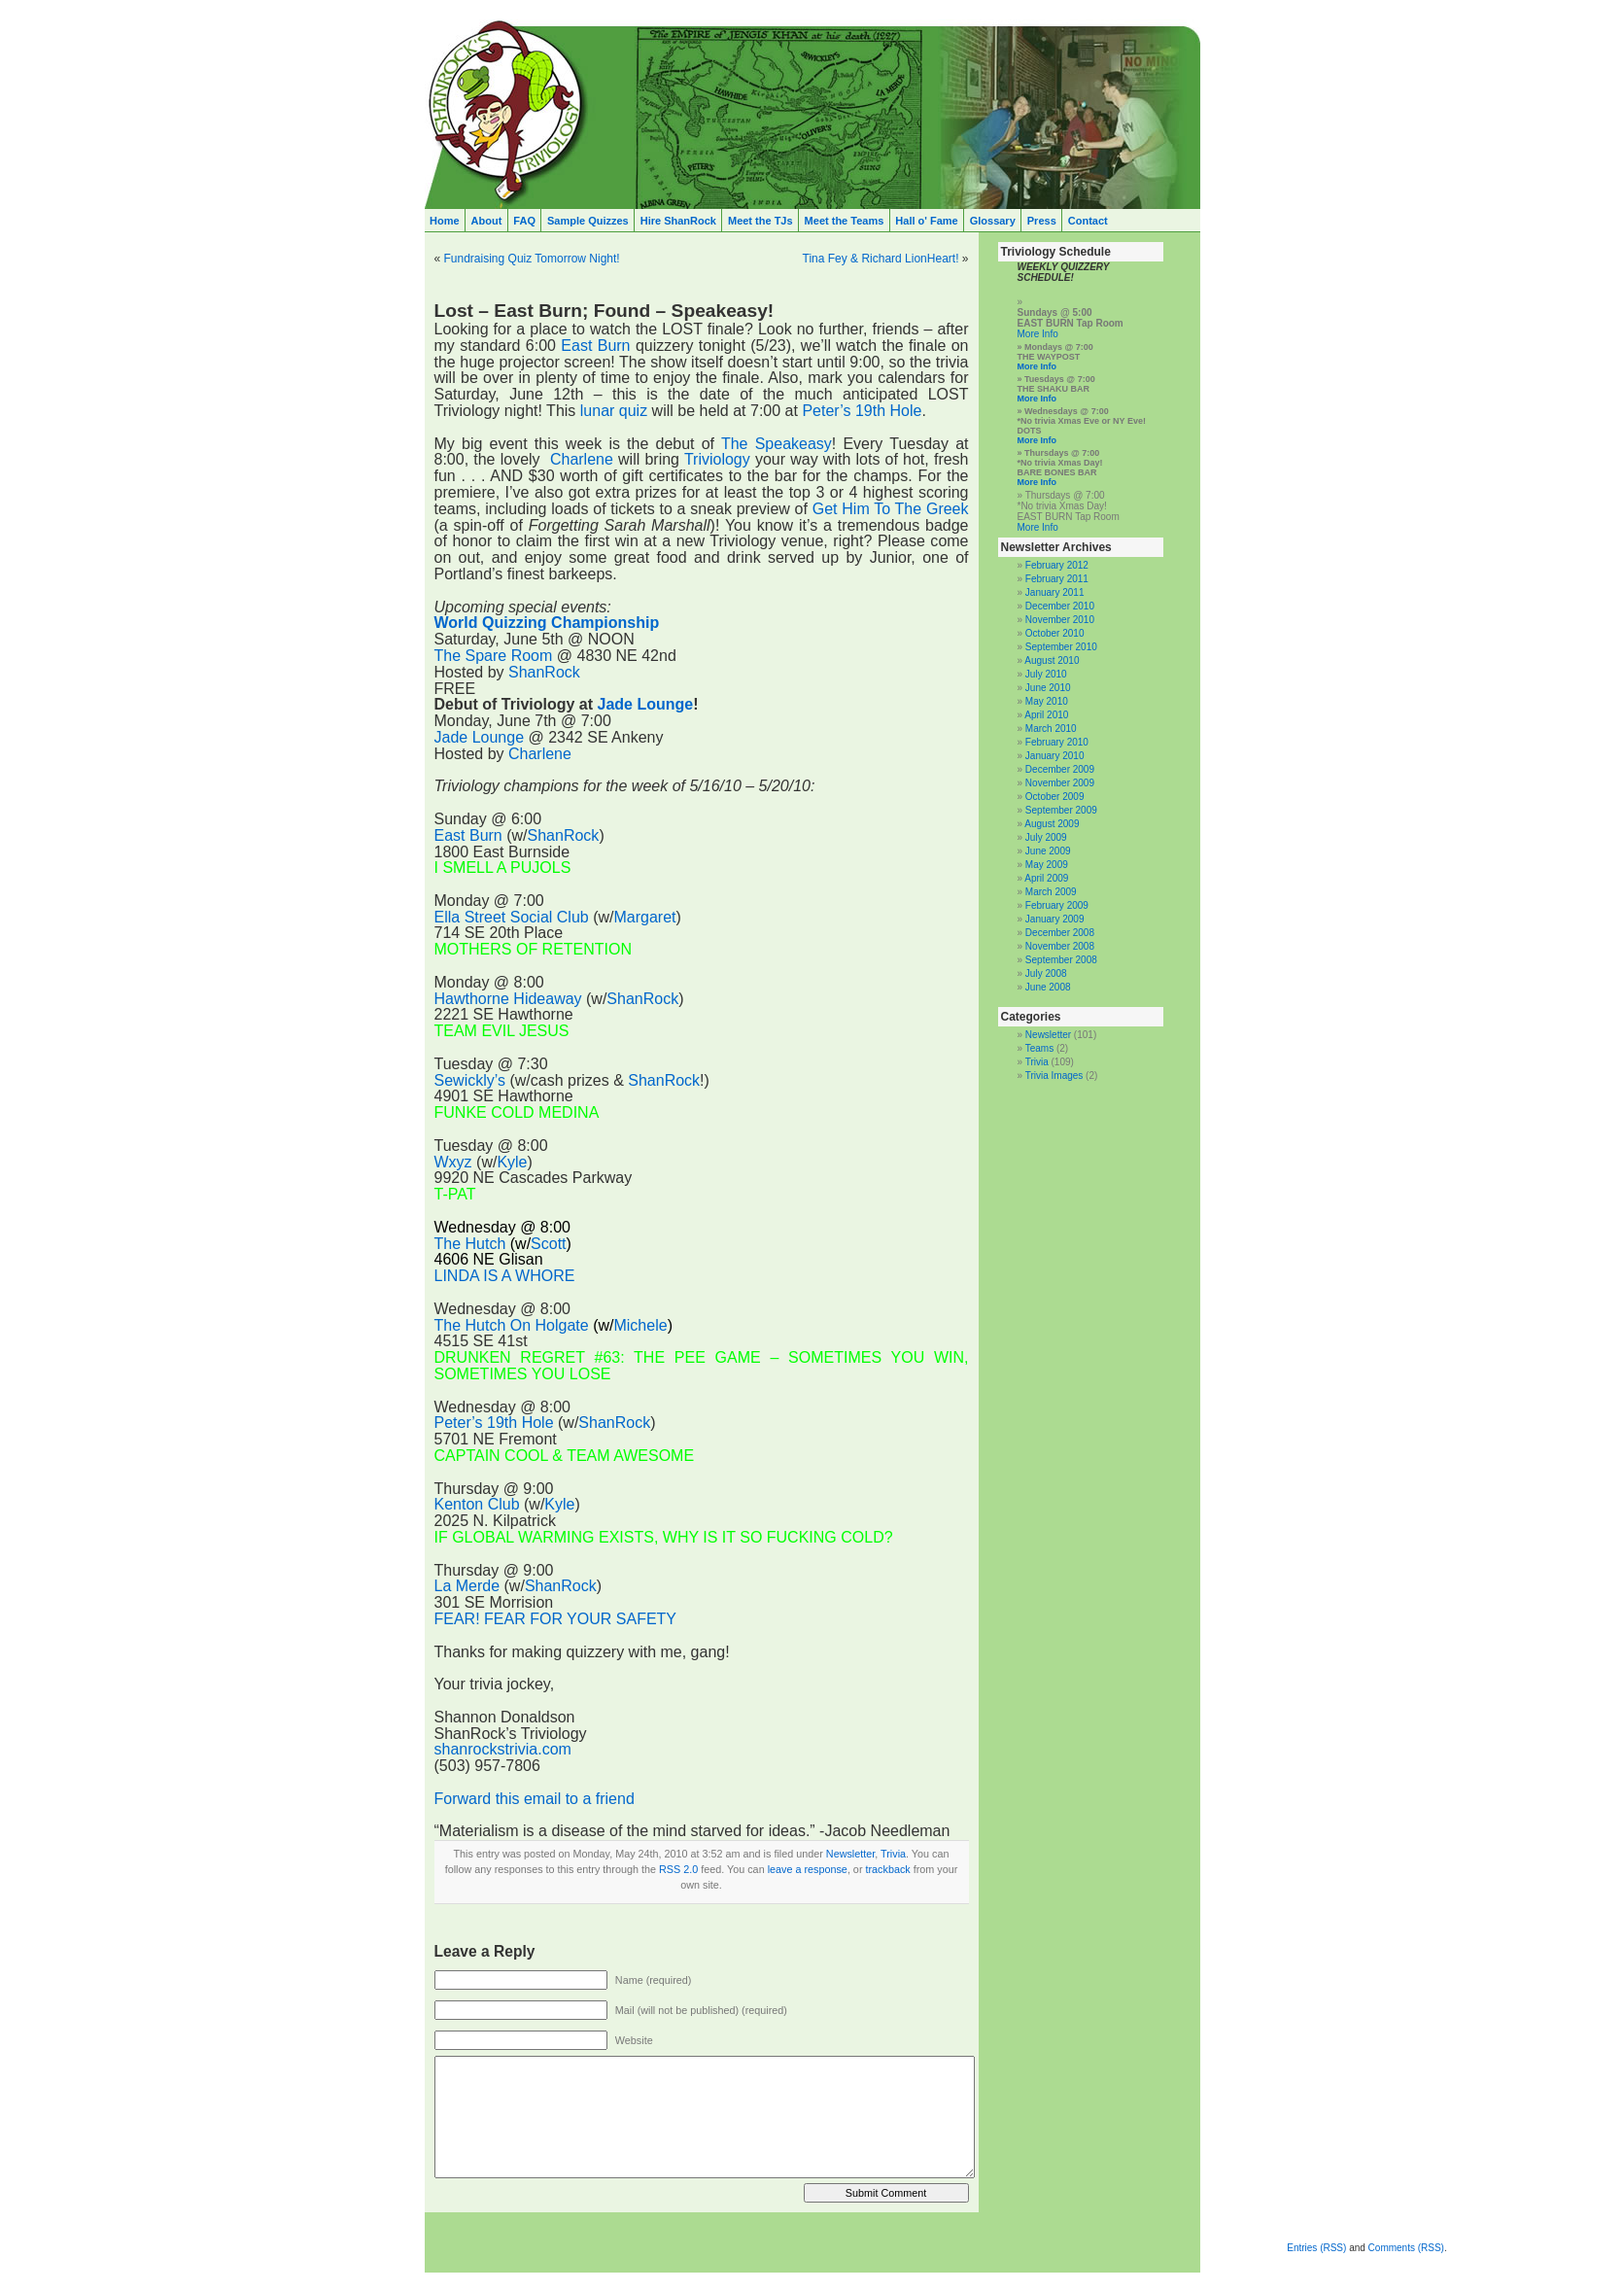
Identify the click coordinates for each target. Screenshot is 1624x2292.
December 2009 (1059, 769)
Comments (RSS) (1406, 2247)
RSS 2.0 (678, 1869)
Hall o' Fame (926, 220)
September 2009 (1061, 810)
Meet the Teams (844, 220)
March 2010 (1051, 728)
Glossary (993, 220)
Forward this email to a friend (534, 1798)
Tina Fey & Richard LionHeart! (881, 258)
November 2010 (1059, 619)
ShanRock (544, 672)
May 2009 (1046, 864)
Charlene (581, 459)
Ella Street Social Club (511, 917)
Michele (640, 1325)
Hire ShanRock (678, 220)
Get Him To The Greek (890, 509)
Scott (548, 1243)
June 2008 (1048, 987)
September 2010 (1061, 647)
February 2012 (1056, 565)
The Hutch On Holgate (511, 1325)
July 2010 (1046, 674)
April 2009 (1046, 878)
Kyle (512, 1162)
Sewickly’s (470, 1080)
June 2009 (1048, 851)
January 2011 (1055, 592)
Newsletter (850, 1853)
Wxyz (453, 1162)
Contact (1088, 220)
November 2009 (1059, 783)
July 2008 (1046, 973)
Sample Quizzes (588, 220)
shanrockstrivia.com (502, 1749)
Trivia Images (1054, 1075)
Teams (1039, 1048)
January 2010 (1055, 755)
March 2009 (1051, 891)
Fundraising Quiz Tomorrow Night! (532, 258)
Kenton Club (477, 1504)
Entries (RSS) (1316, 2247)
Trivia (893, 1853)
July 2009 (1046, 837)
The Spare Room (493, 655)
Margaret (644, 917)
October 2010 (1055, 633)
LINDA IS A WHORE (504, 1276)
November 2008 (1059, 946)
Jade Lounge (646, 704)
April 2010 (1046, 715)
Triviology (717, 459)
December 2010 (1059, 606)
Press (1041, 220)
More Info (1038, 334)
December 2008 (1059, 932)
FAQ (524, 220)
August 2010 (1051, 660)
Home (445, 220)
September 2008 (1061, 960)
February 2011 (1056, 578)
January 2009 (1055, 919)
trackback (887, 1869)
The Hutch (470, 1243)
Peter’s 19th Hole (861, 410)
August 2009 (1051, 823)
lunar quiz (613, 410)
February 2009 (1056, 905)
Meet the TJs (760, 220)
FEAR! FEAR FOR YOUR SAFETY (555, 1619)
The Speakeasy (776, 443)
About (486, 220)
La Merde (467, 1586)
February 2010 (1056, 742)
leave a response (807, 1869)
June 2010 (1048, 687)
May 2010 (1046, 701)
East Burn (595, 345)
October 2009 (1055, 796)
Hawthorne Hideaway (508, 998)
